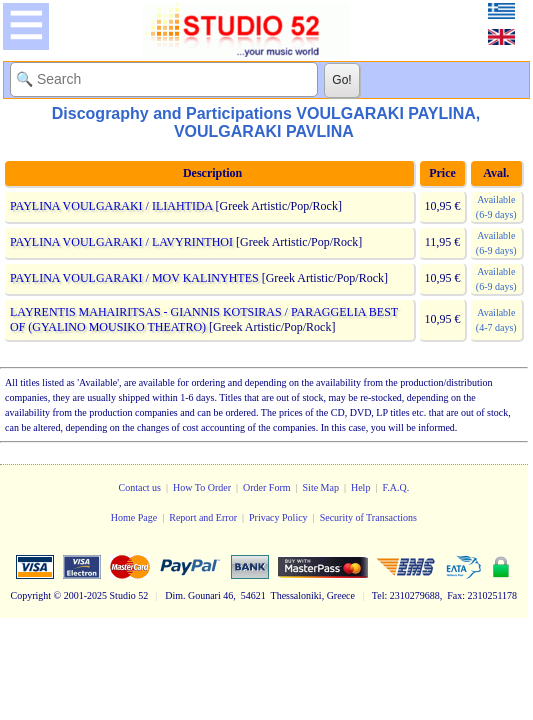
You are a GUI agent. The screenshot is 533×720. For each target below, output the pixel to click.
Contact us (140, 487)
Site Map (321, 487)
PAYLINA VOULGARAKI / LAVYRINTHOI (121, 242)
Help (360, 487)
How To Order (202, 487)
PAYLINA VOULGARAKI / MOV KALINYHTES (134, 278)
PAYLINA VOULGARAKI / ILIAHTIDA (111, 206)
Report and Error (203, 517)
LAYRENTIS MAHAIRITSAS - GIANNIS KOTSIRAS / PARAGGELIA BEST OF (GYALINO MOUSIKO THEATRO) (204, 319)
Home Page (134, 517)
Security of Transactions (368, 517)
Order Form (267, 487)
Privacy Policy (278, 517)
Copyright (31, 595)
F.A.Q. (395, 487)
